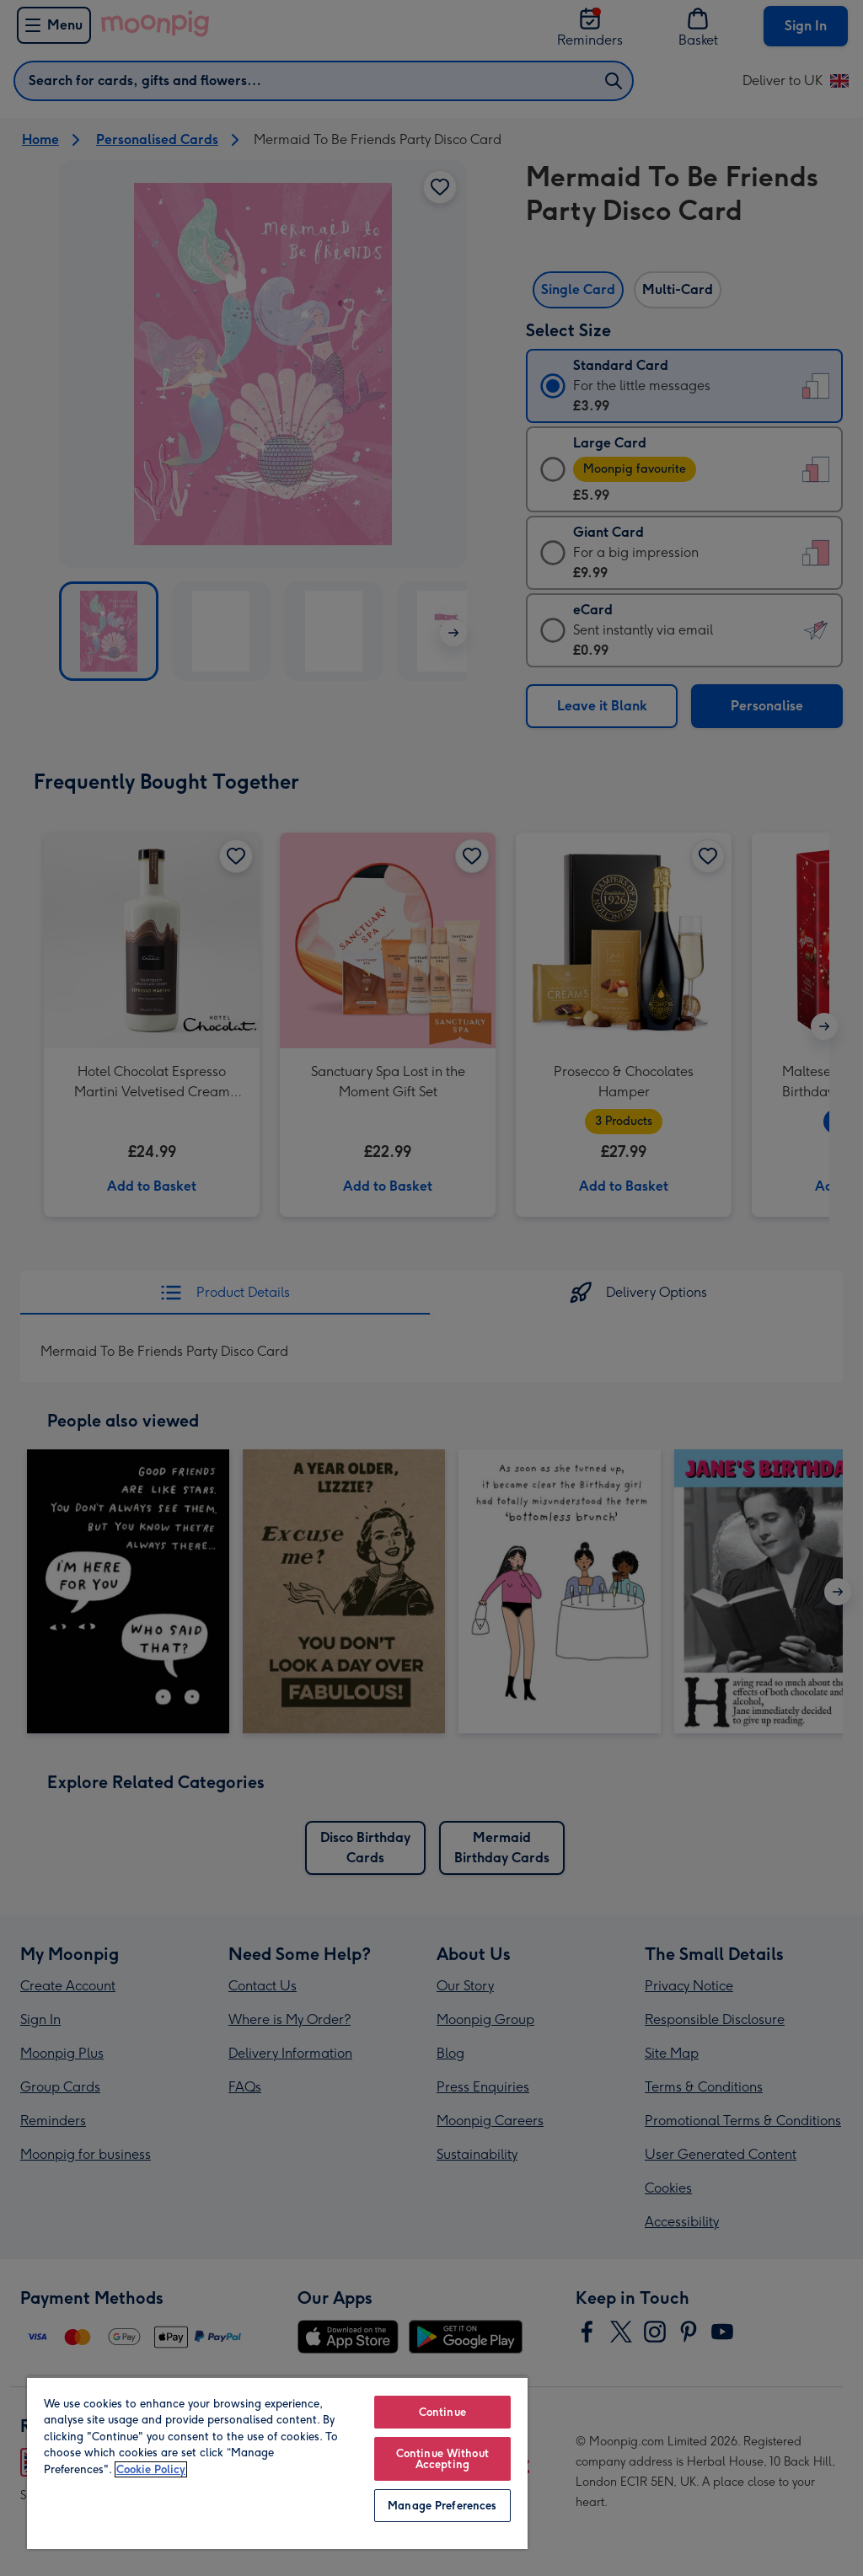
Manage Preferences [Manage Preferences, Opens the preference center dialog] (442, 2505)
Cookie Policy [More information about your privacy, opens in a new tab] (150, 2469)
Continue (442, 2412)
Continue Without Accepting (442, 2459)
